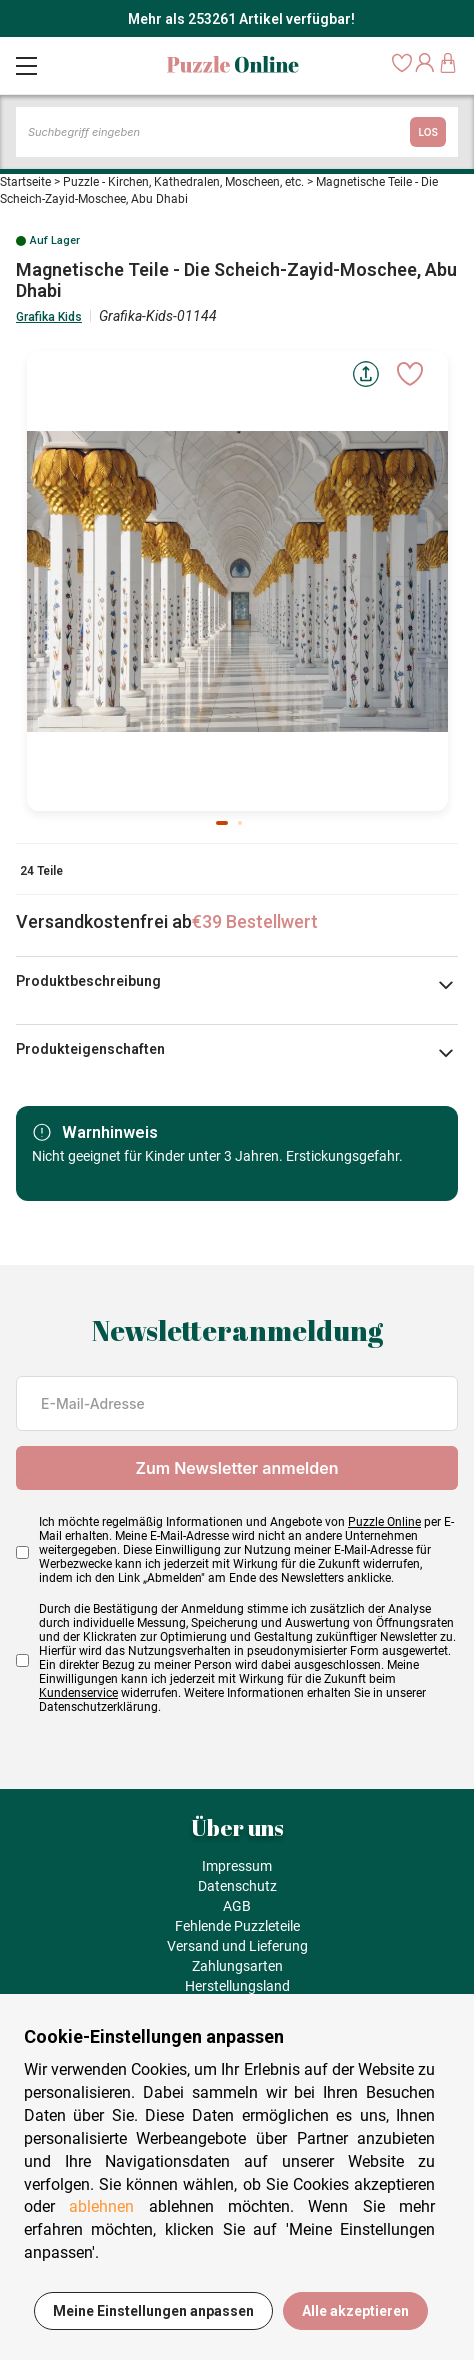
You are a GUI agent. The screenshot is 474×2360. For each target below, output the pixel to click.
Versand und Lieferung (237, 1946)
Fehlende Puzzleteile (237, 1926)
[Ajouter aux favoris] (410, 374)
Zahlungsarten (237, 1966)
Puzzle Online (384, 1522)
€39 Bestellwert (255, 921)
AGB (237, 1906)
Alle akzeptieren (355, 2311)
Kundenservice (78, 1693)
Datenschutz (237, 1886)
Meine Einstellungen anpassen (153, 2311)
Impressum (237, 1866)
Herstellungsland (237, 1986)
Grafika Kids (49, 317)
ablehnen (101, 2206)
